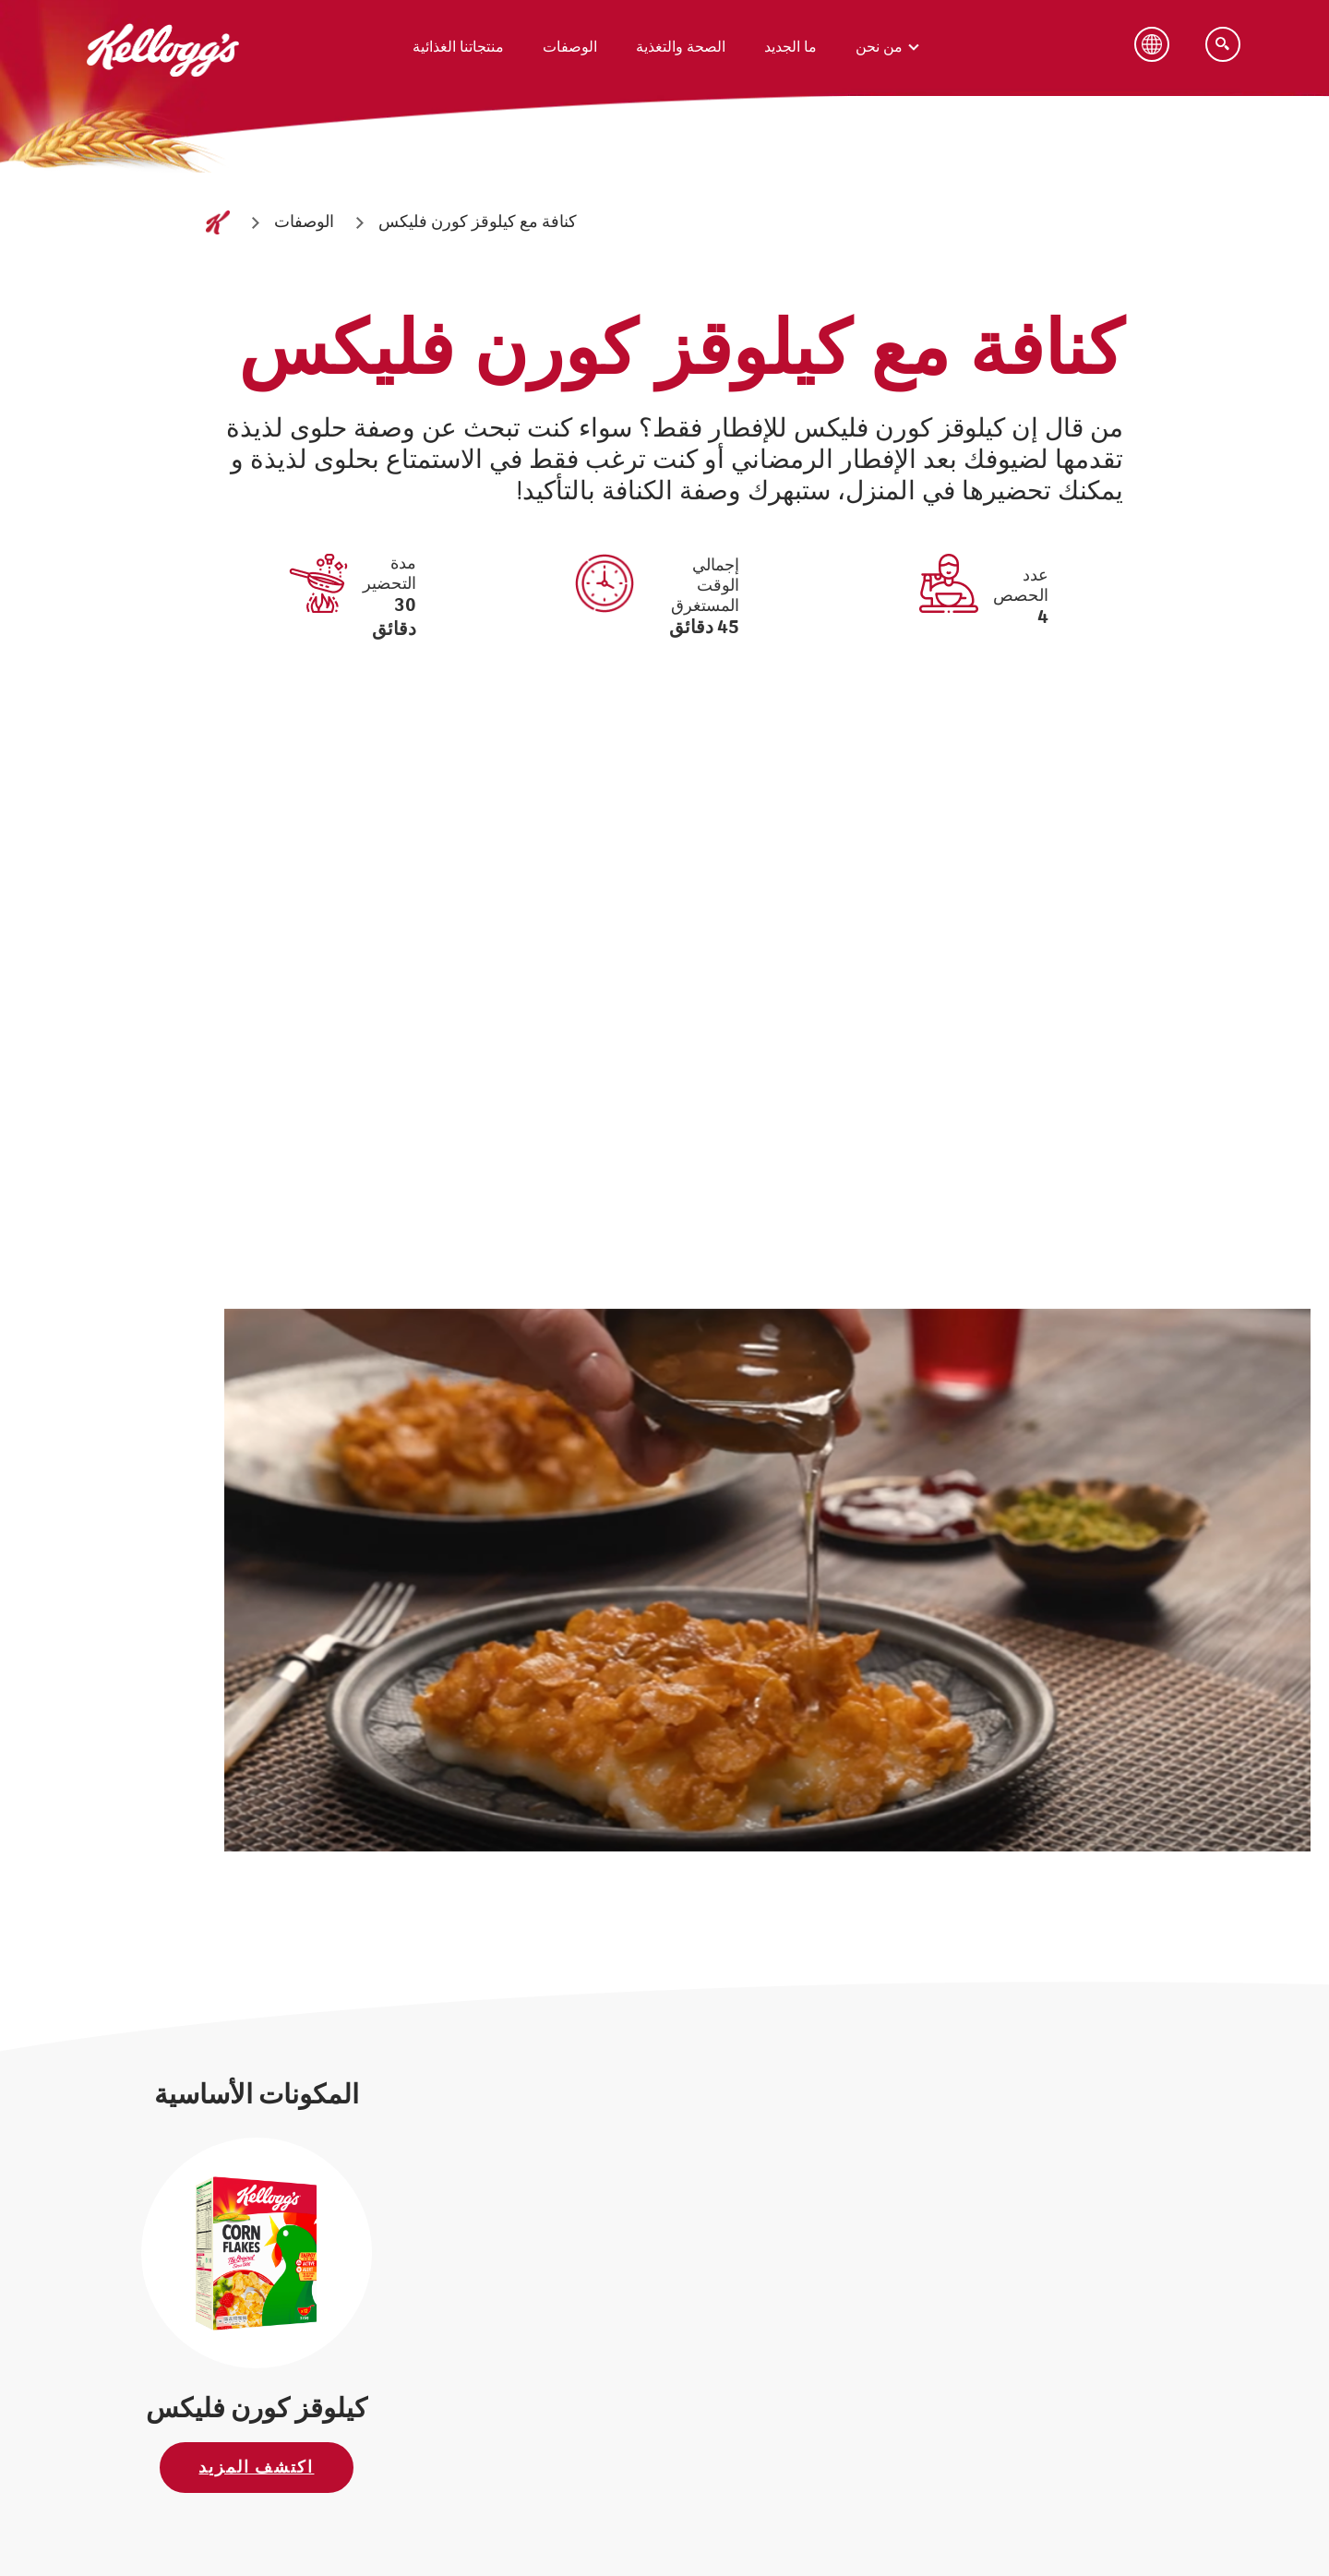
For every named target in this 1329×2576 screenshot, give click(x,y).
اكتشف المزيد (256, 2467)
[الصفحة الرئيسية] (218, 222)
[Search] (1222, 44)
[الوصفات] (304, 223)
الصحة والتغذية (680, 47)
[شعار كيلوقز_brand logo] (163, 98)
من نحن (879, 47)
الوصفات (570, 47)
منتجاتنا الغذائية (458, 47)
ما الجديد (790, 47)
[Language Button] (1151, 44)
